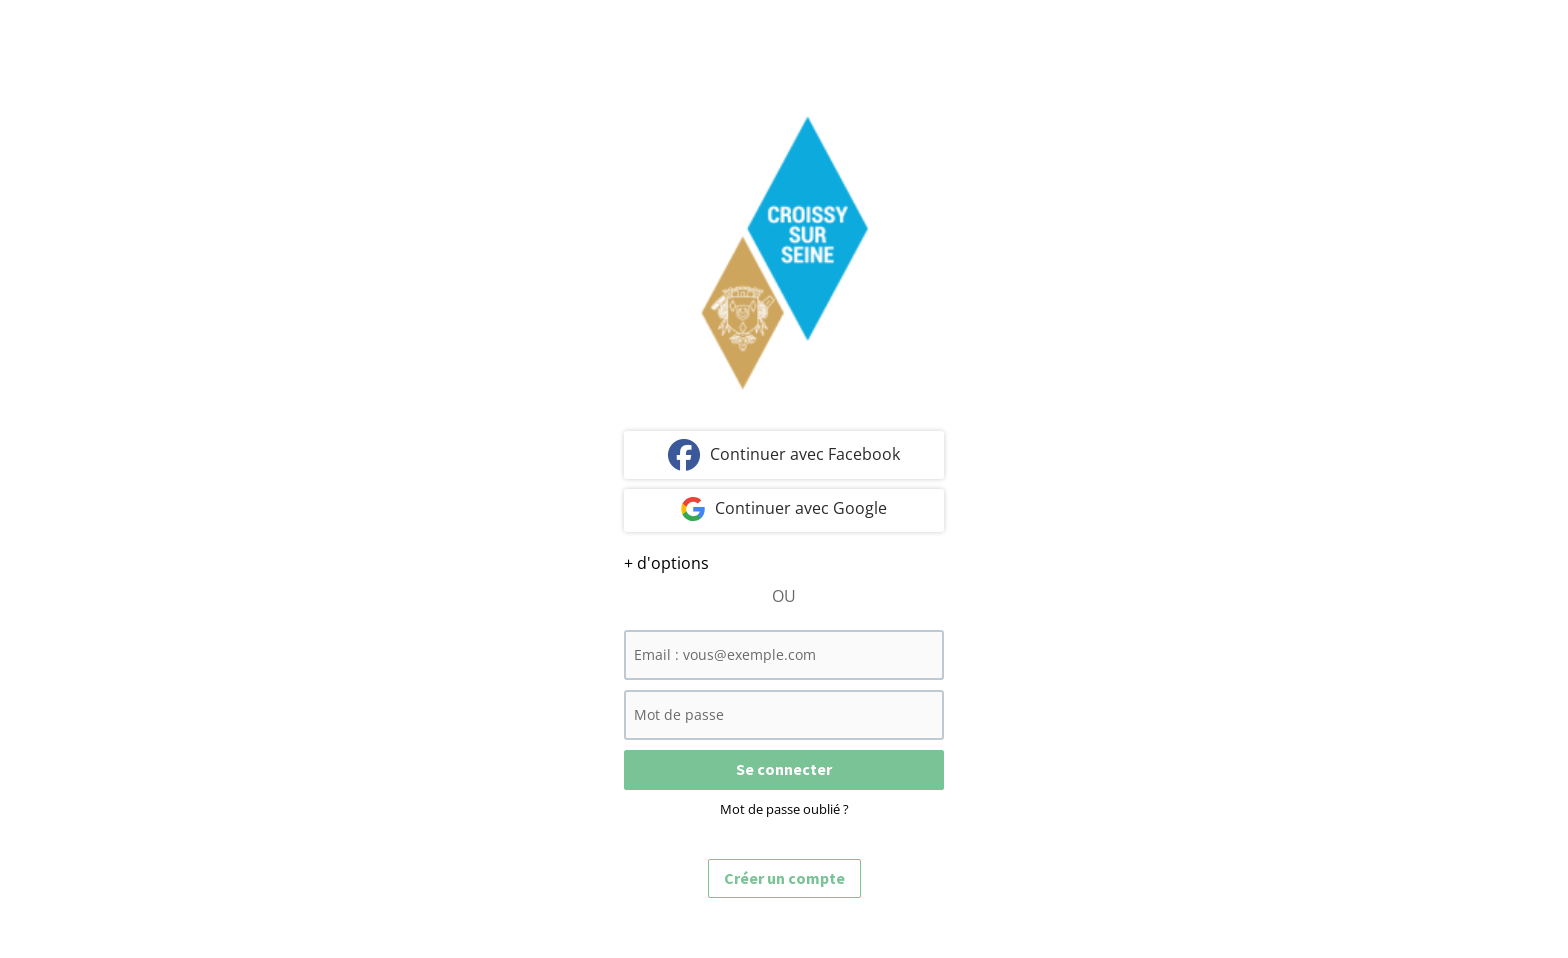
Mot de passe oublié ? (784, 809)
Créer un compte (784, 878)
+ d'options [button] (666, 563)
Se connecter (784, 769)
